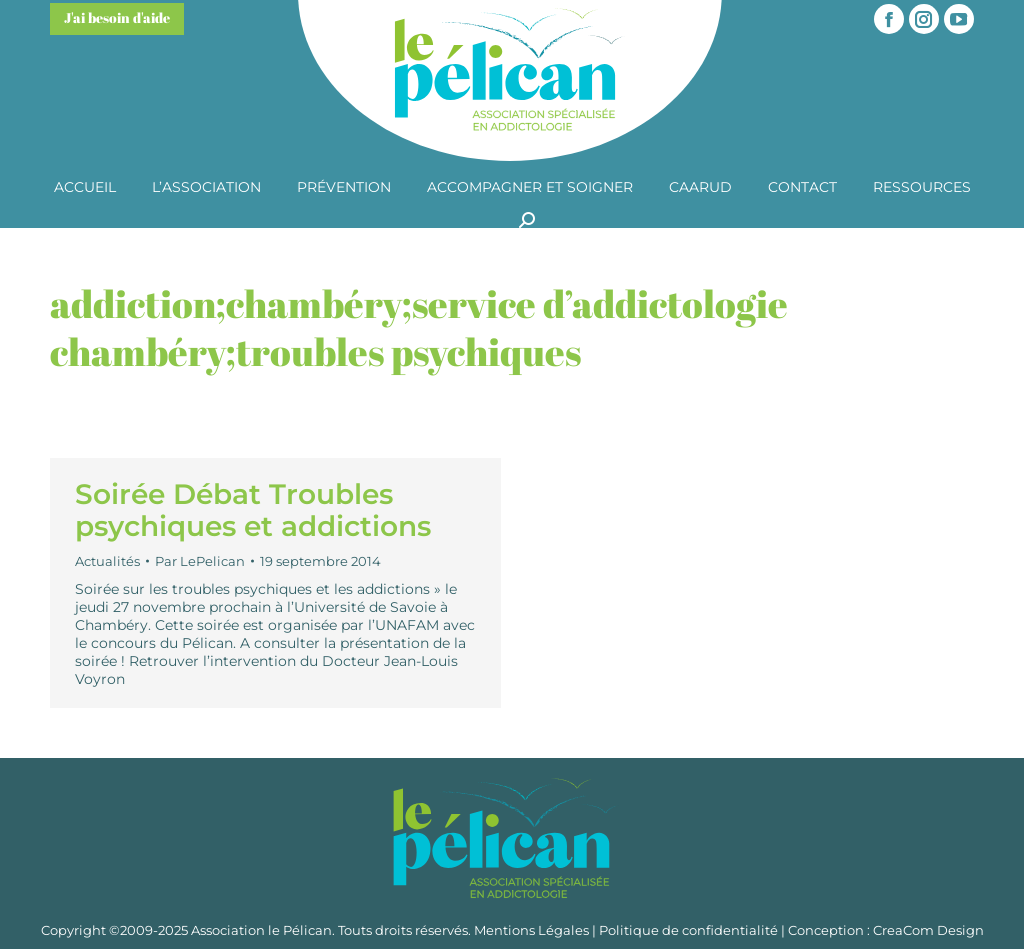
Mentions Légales (531, 930)
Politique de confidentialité (688, 930)
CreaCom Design (928, 930)
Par (200, 561)
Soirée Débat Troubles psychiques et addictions (253, 510)
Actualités (107, 561)
